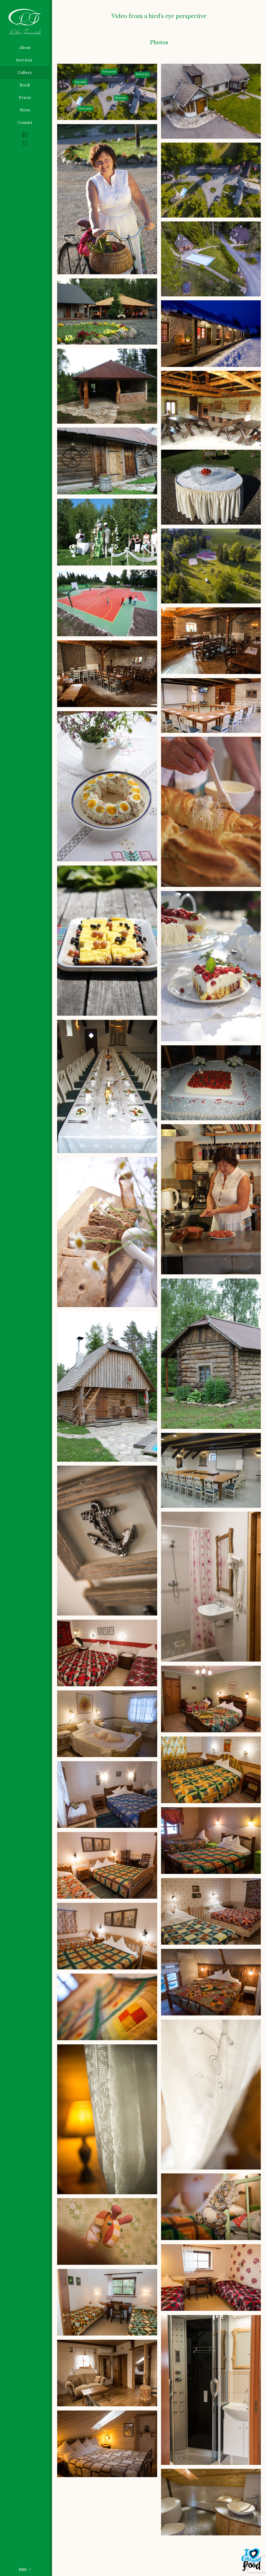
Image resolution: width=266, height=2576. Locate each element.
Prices (25, 97)
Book (25, 85)
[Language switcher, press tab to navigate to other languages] (26, 2569)
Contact (24, 122)
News (25, 110)
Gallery (25, 72)
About (25, 47)
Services (24, 60)
